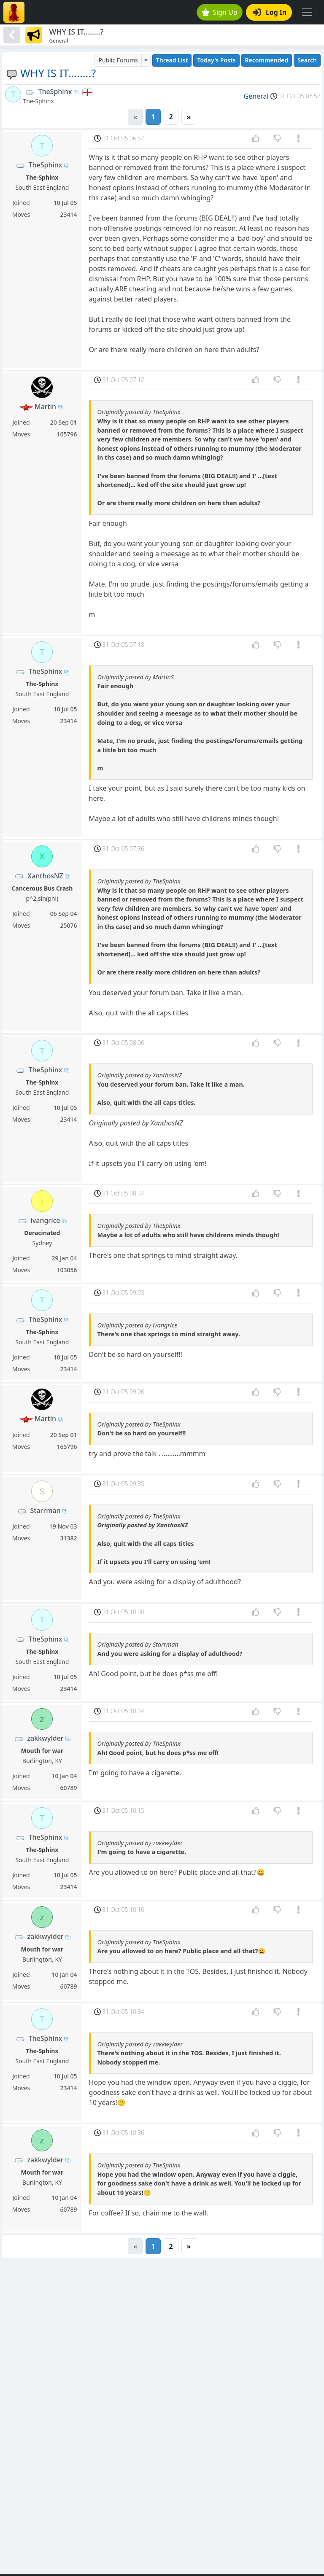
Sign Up (220, 12)
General (256, 96)
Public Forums (118, 60)
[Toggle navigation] (307, 12)
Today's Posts (216, 60)
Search (307, 60)
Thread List (172, 60)
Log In (269, 12)
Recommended (267, 60)
